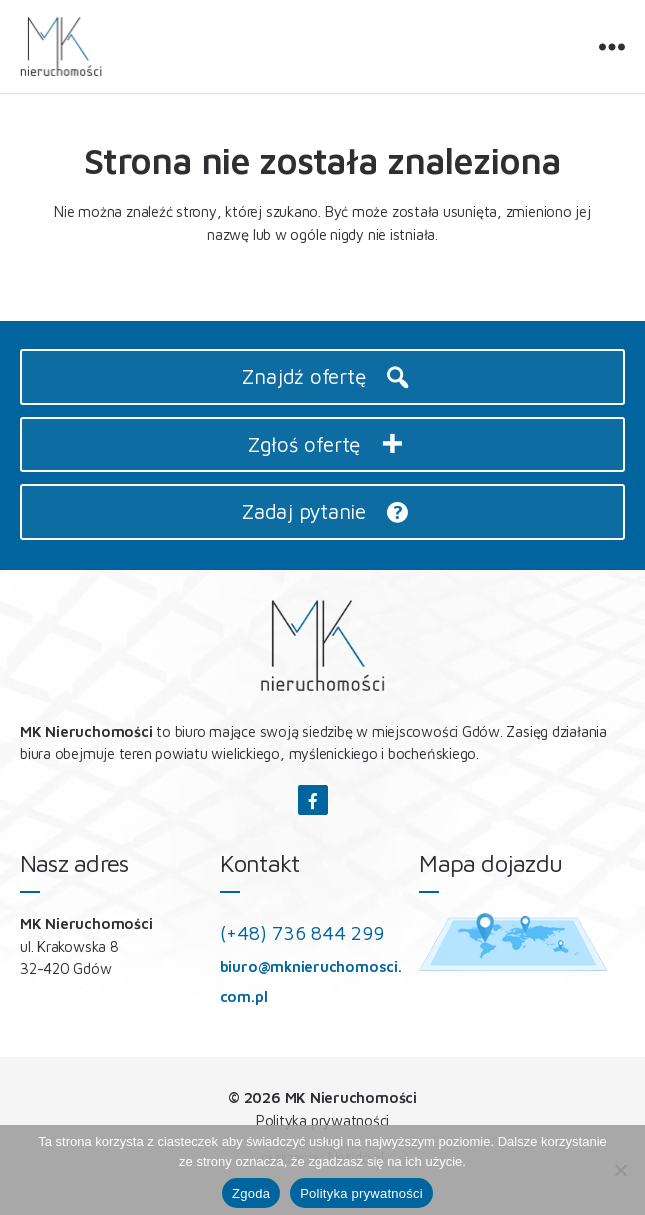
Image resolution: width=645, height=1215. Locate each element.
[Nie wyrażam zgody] (620, 1170)
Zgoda (251, 1193)
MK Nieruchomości (351, 1097)
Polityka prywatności (323, 1120)
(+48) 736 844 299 (302, 932)
